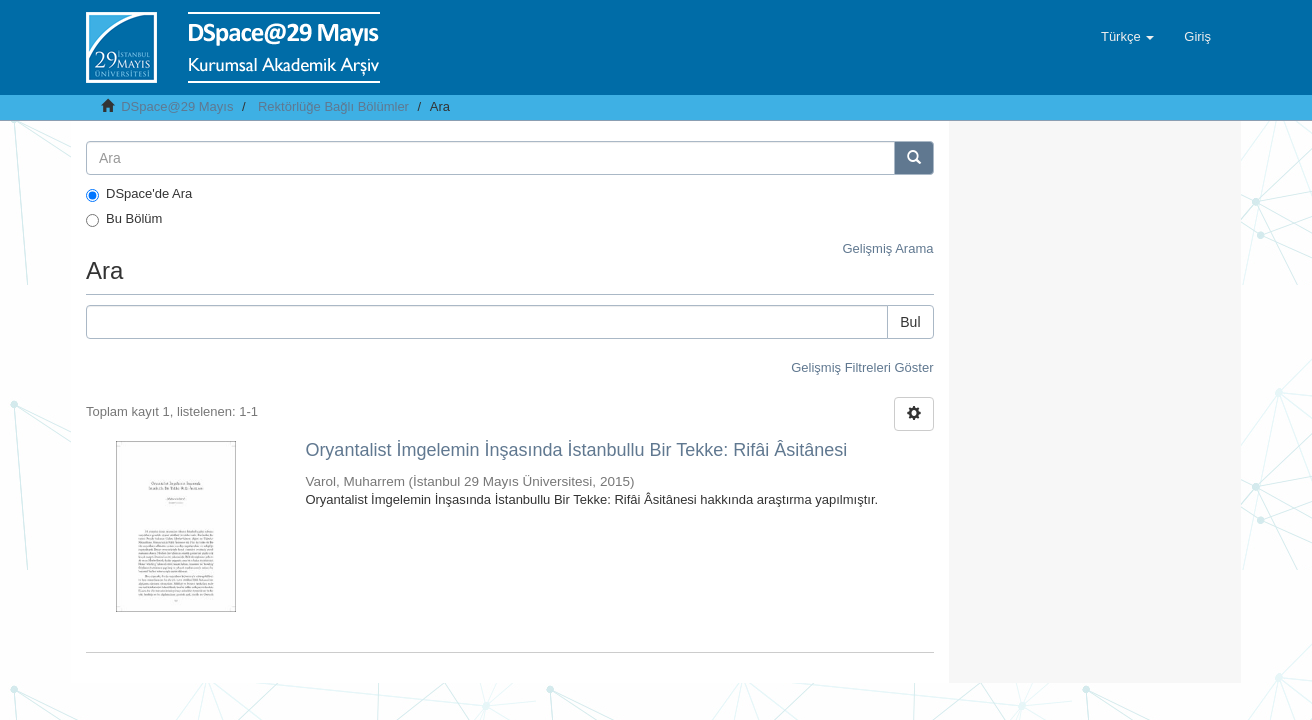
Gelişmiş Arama (887, 248)
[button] (1127, 37)
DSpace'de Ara (139, 194)
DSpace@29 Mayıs (177, 106)
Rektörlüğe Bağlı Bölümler (333, 106)
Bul (910, 322)
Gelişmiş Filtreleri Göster (862, 367)
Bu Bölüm (124, 219)
